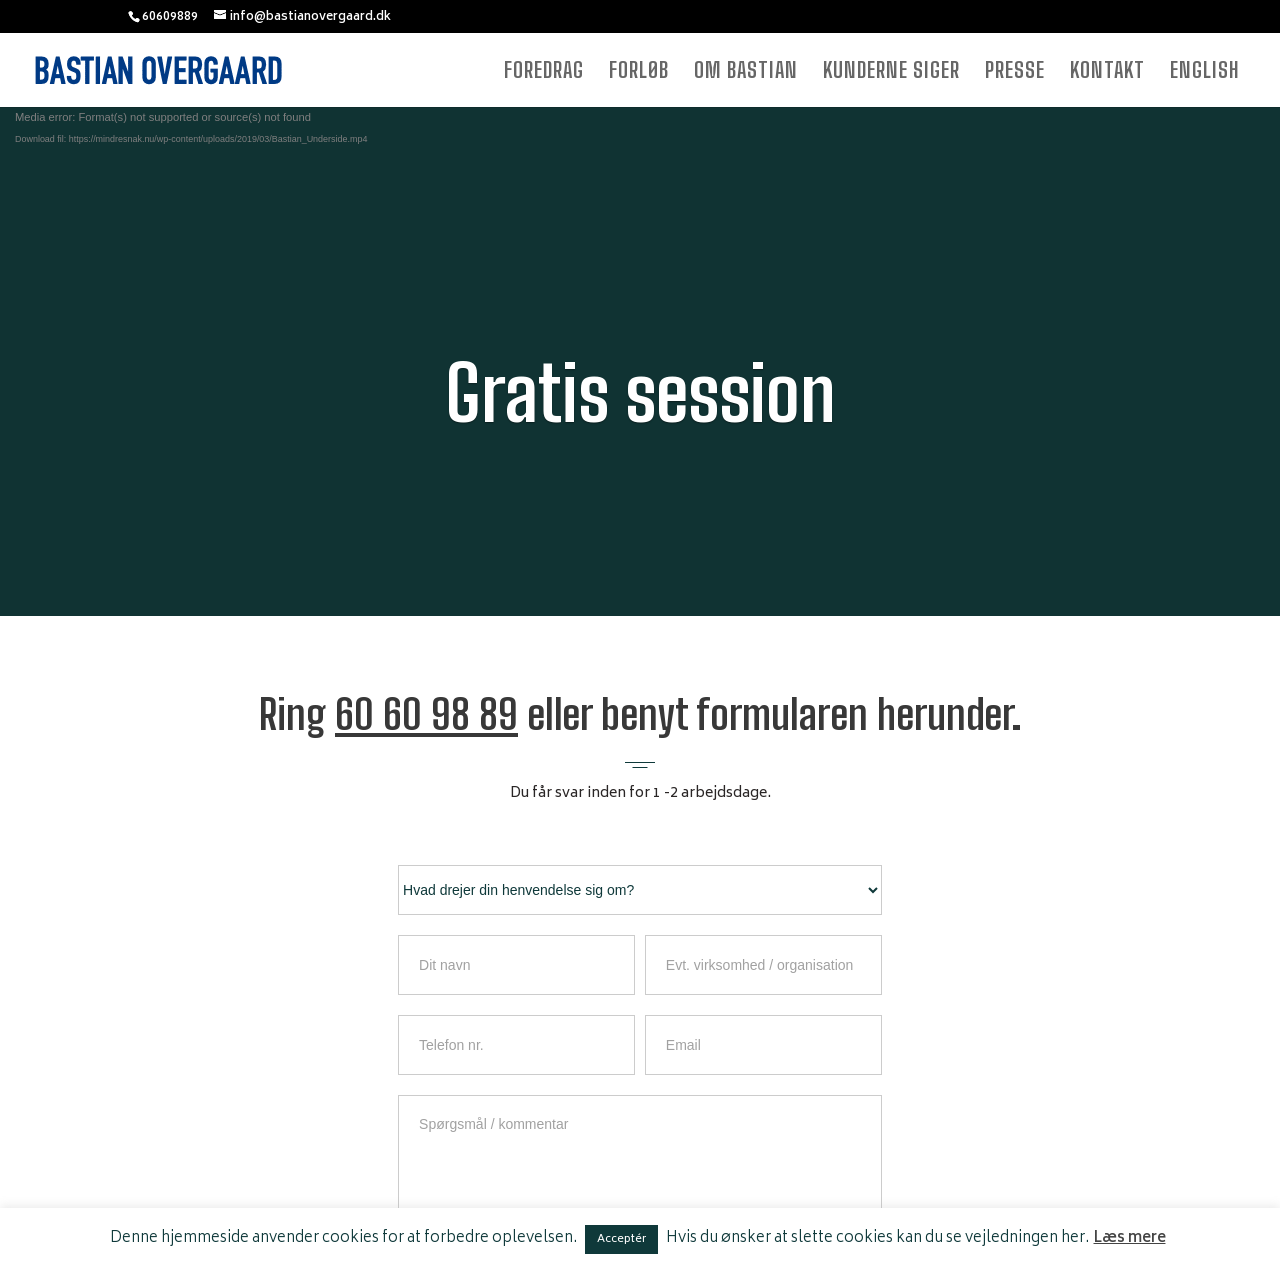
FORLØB (639, 72)
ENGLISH (1205, 72)
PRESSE (1015, 72)
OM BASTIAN (746, 72)
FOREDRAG (544, 72)
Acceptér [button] (621, 1239)
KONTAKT (1107, 72)
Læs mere (1130, 1238)
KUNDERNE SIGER (891, 72)
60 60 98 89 (426, 714)
